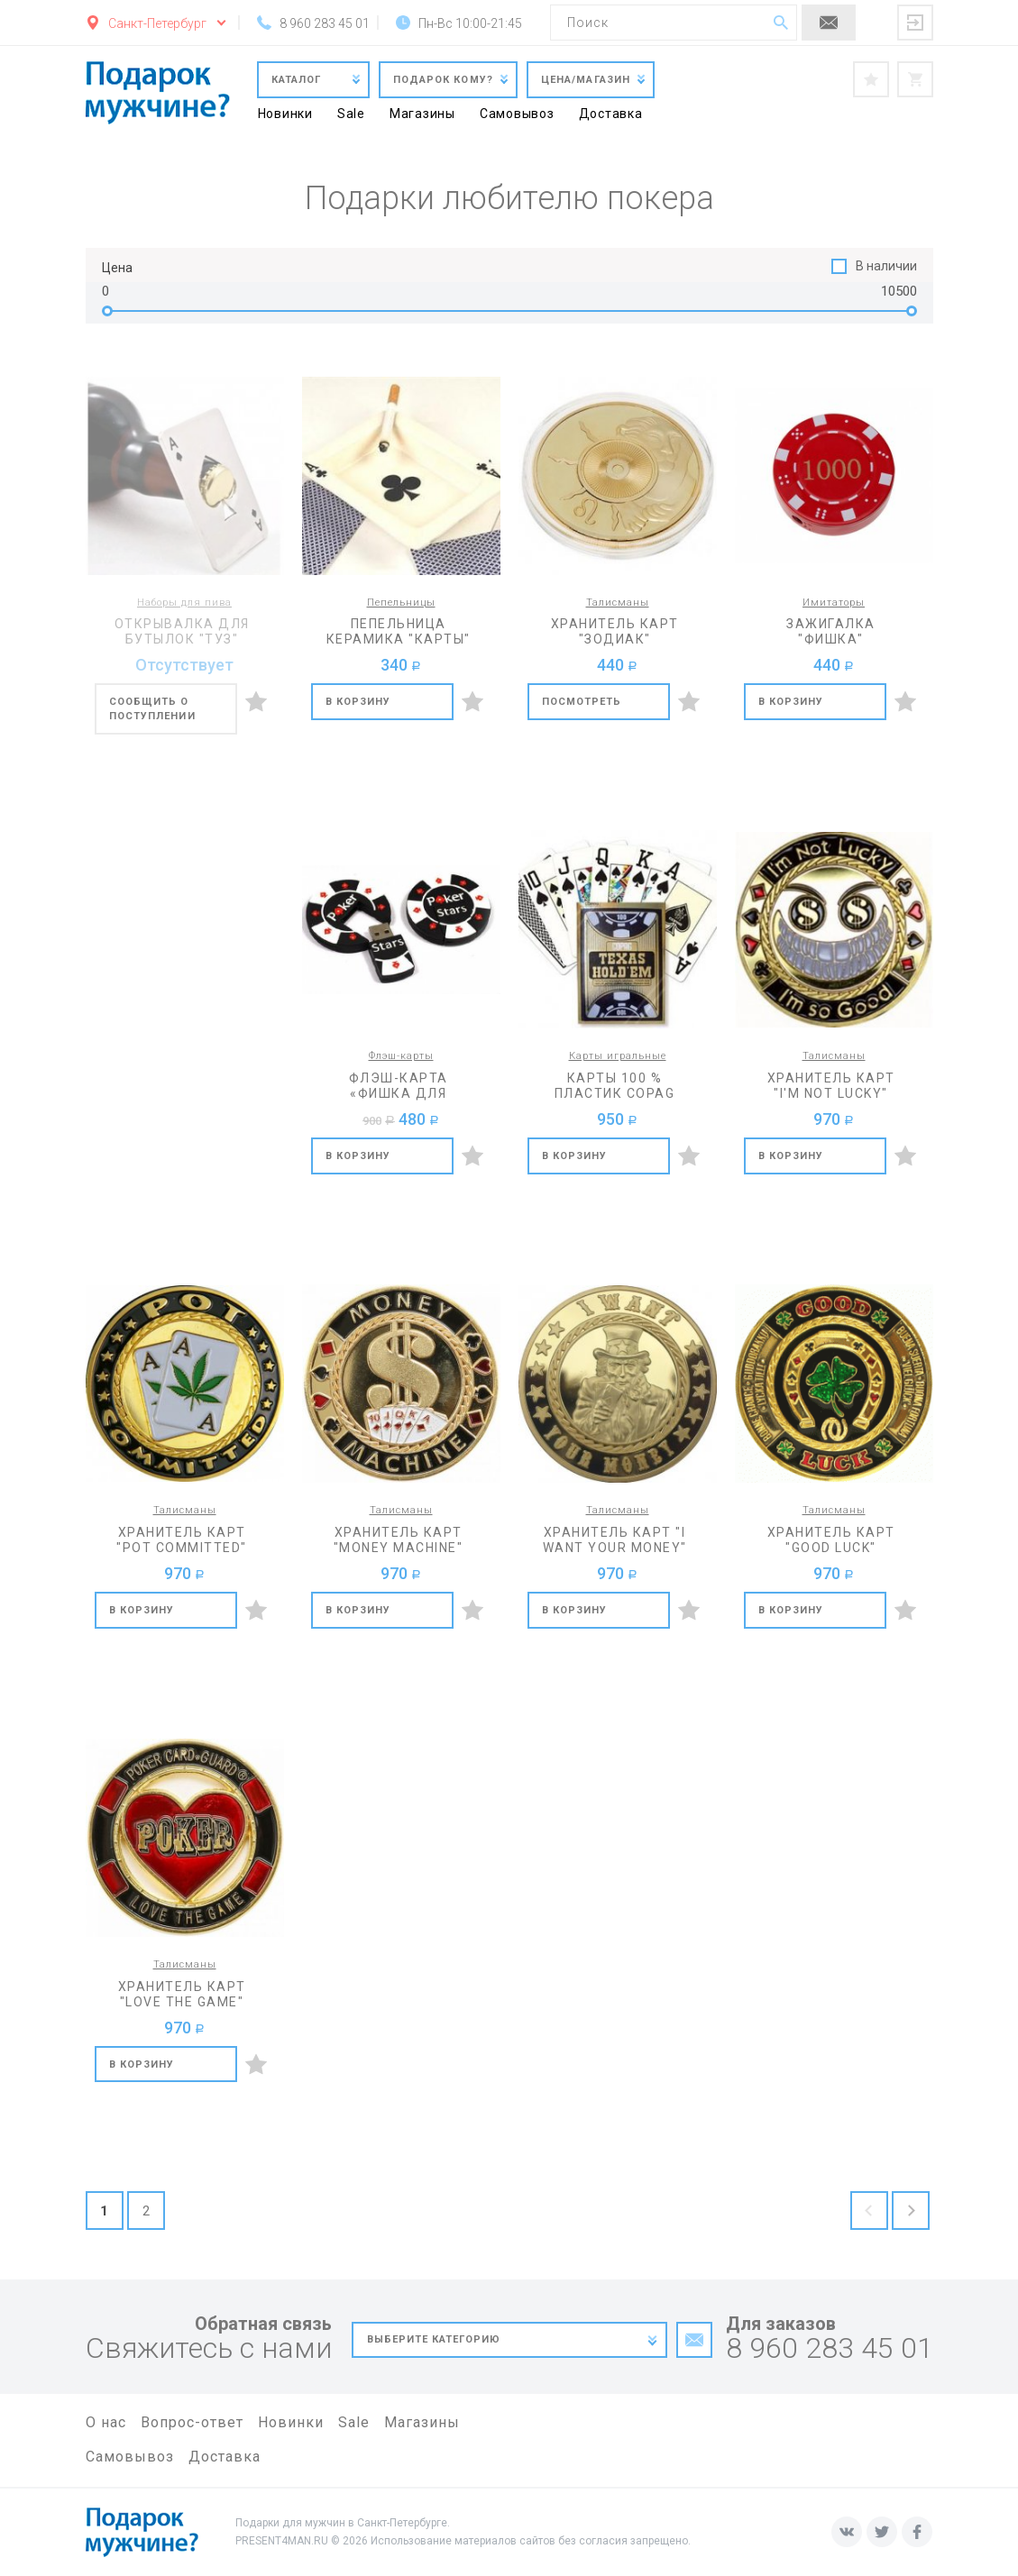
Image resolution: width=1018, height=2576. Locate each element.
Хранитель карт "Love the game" (182, 1994)
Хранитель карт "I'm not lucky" (831, 1086)
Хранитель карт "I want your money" (615, 1540)
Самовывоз (517, 113)
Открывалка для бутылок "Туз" (182, 631)
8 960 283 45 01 (829, 2348)
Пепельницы (401, 602)
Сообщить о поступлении (152, 709)
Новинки (285, 113)
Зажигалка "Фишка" (831, 631)
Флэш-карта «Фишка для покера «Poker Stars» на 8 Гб (398, 1086)
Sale (351, 113)
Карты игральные (617, 1056)
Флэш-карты (401, 1056)
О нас (106, 2422)
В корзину (358, 702)
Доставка (611, 113)
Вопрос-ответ (192, 2422)
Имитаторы (833, 602)
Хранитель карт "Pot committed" (181, 1540)
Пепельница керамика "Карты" (398, 631)
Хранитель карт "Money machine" (398, 1540)
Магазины (422, 113)
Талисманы (617, 602)
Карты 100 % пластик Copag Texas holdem (615, 1086)
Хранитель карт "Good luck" (831, 1540)
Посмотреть (582, 702)
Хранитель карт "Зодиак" (615, 631)
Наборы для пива (184, 602)
